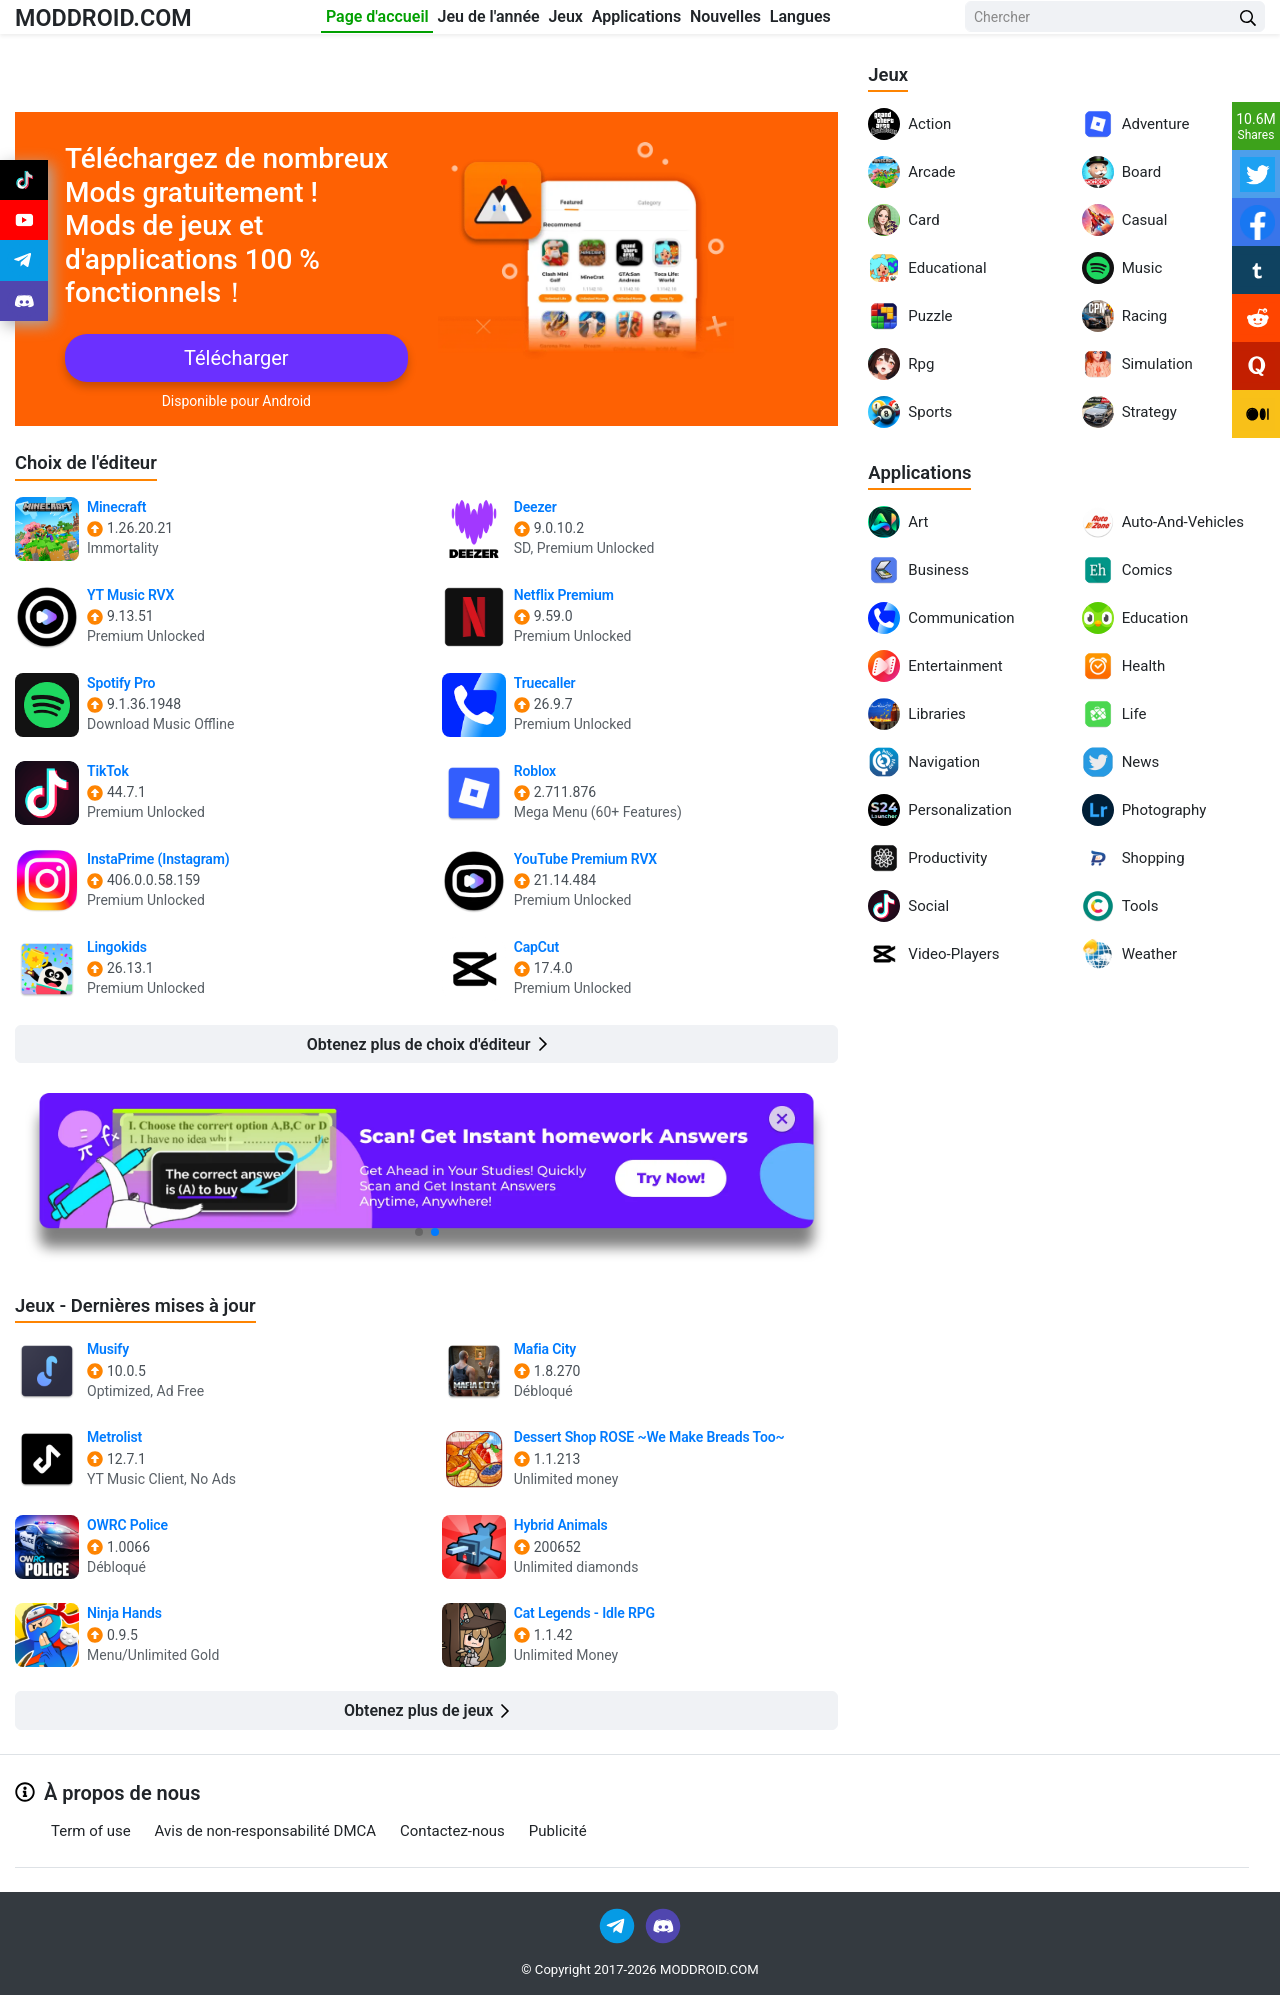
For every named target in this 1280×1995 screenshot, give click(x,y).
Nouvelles (790, 21)
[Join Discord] (663, 1924)
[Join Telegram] (618, 1924)
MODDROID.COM (121, 21)
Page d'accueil (317, 21)
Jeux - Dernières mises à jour (145, 1305)
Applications (669, 21)
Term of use (91, 1831)
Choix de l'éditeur (92, 462)
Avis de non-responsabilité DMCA (265, 1831)
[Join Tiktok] (24, 184)
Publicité (558, 1831)
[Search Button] (1248, 22)
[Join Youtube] (24, 232)
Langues (896, 21)
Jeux (568, 21)
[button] (419, 1232)
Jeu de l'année (459, 21)
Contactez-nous (452, 1831)
